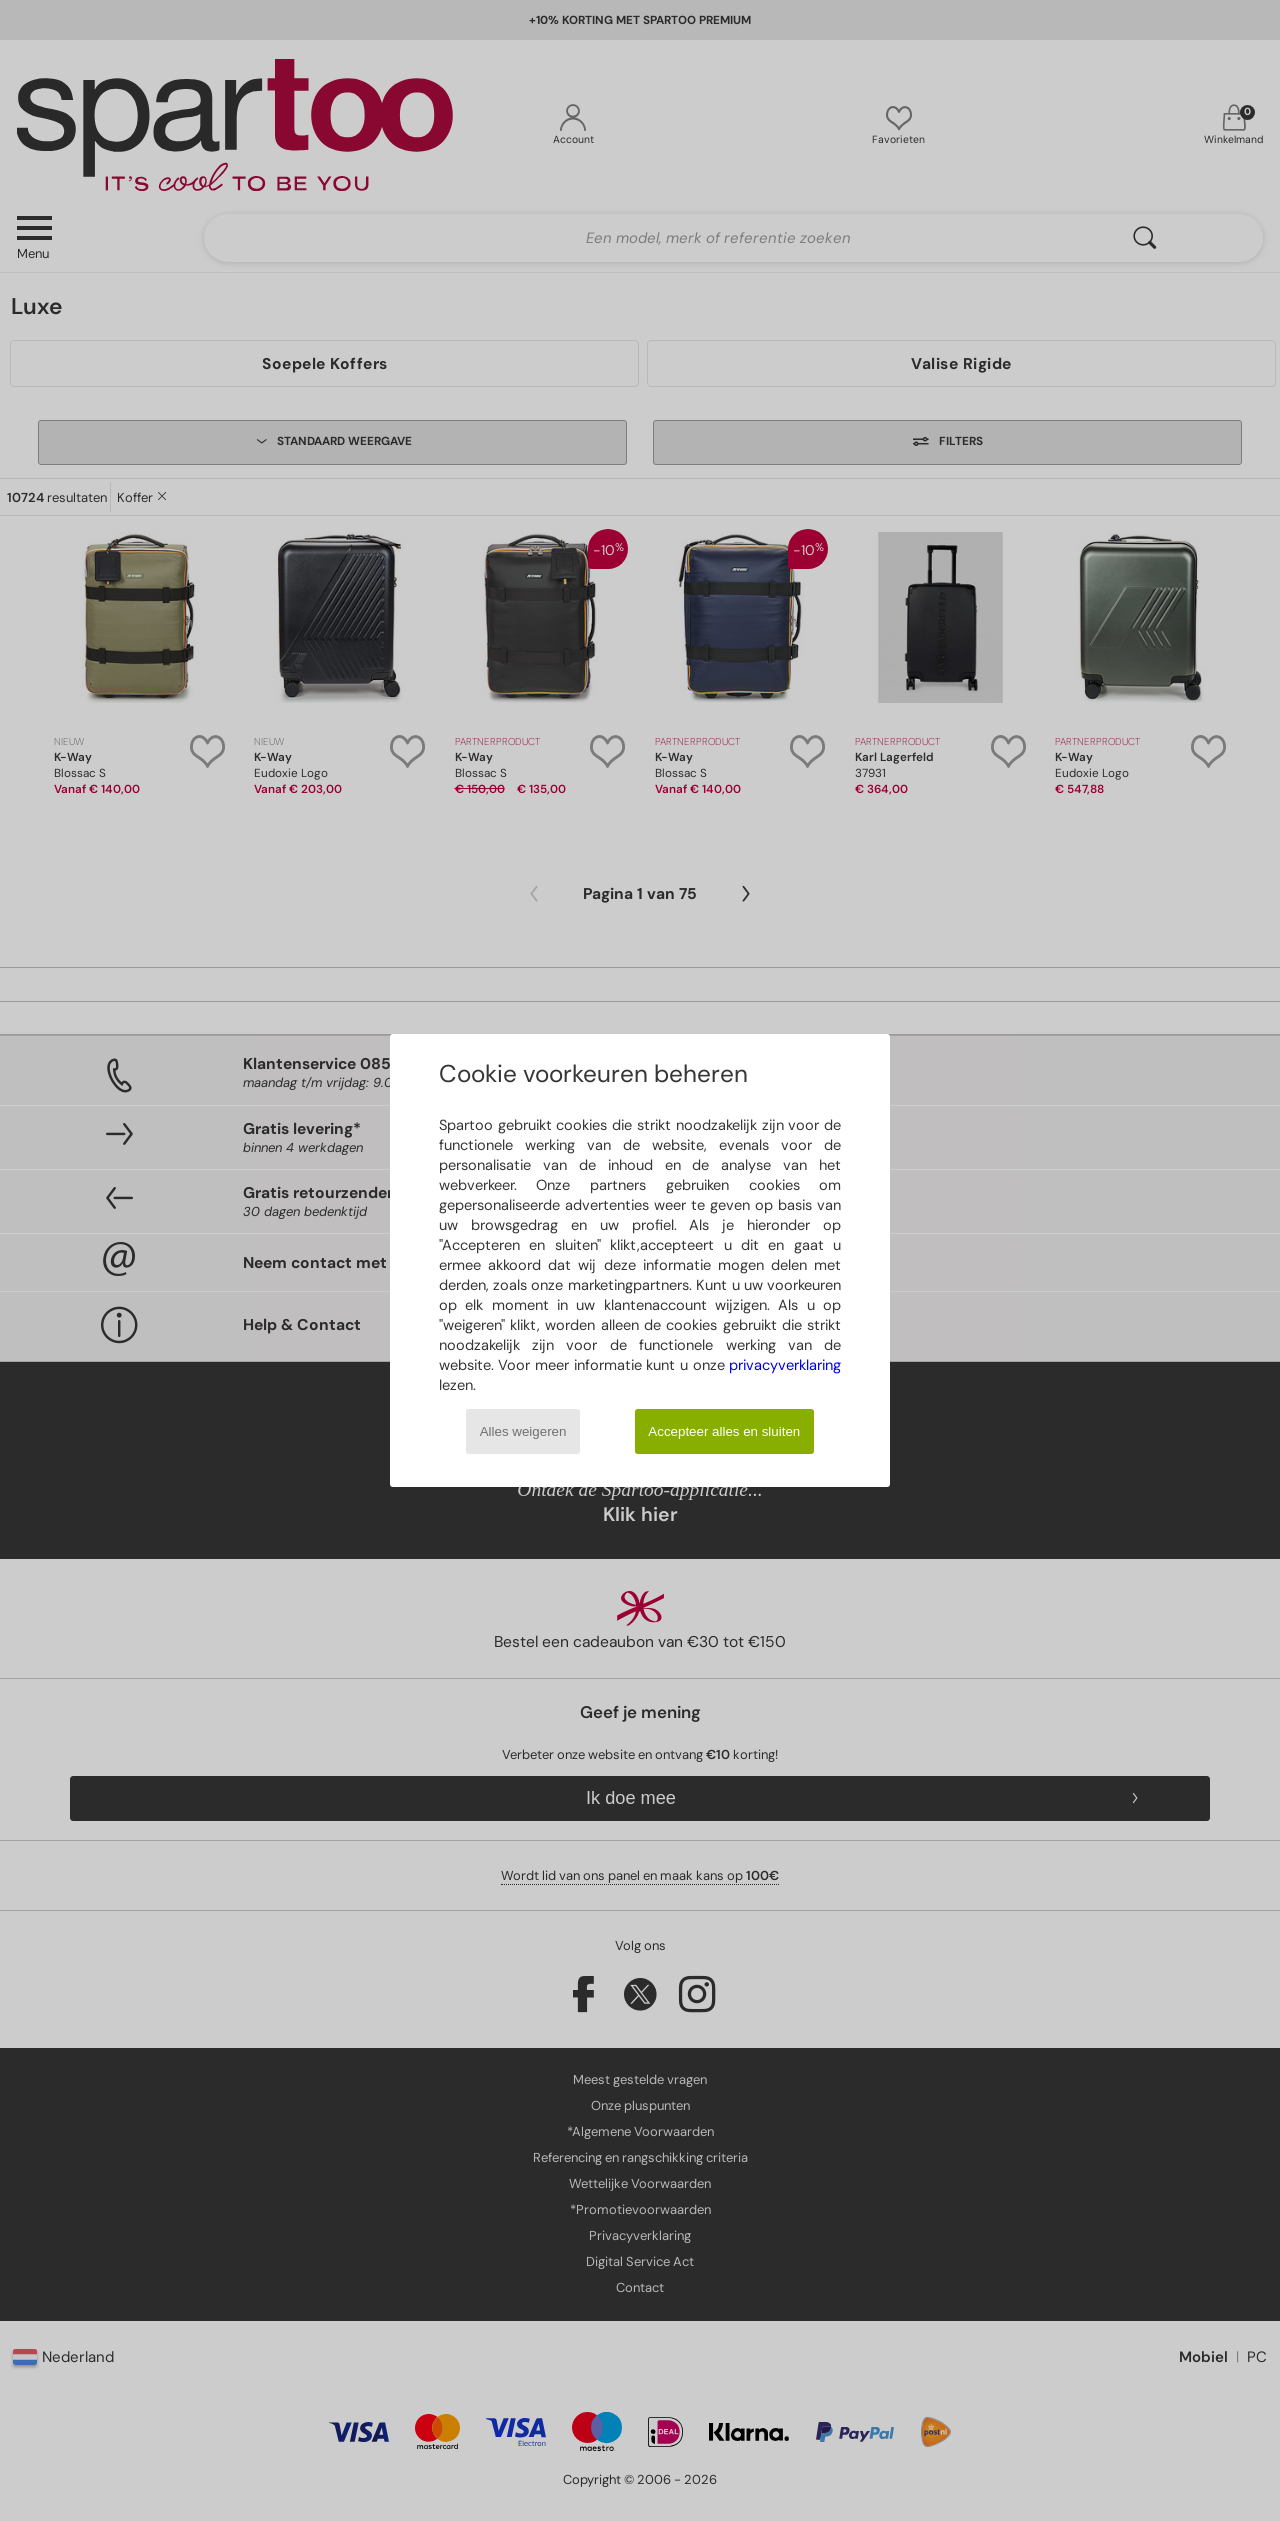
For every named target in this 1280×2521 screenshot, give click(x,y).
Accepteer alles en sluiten (724, 1431)
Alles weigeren (523, 1431)
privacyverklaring (785, 1365)
